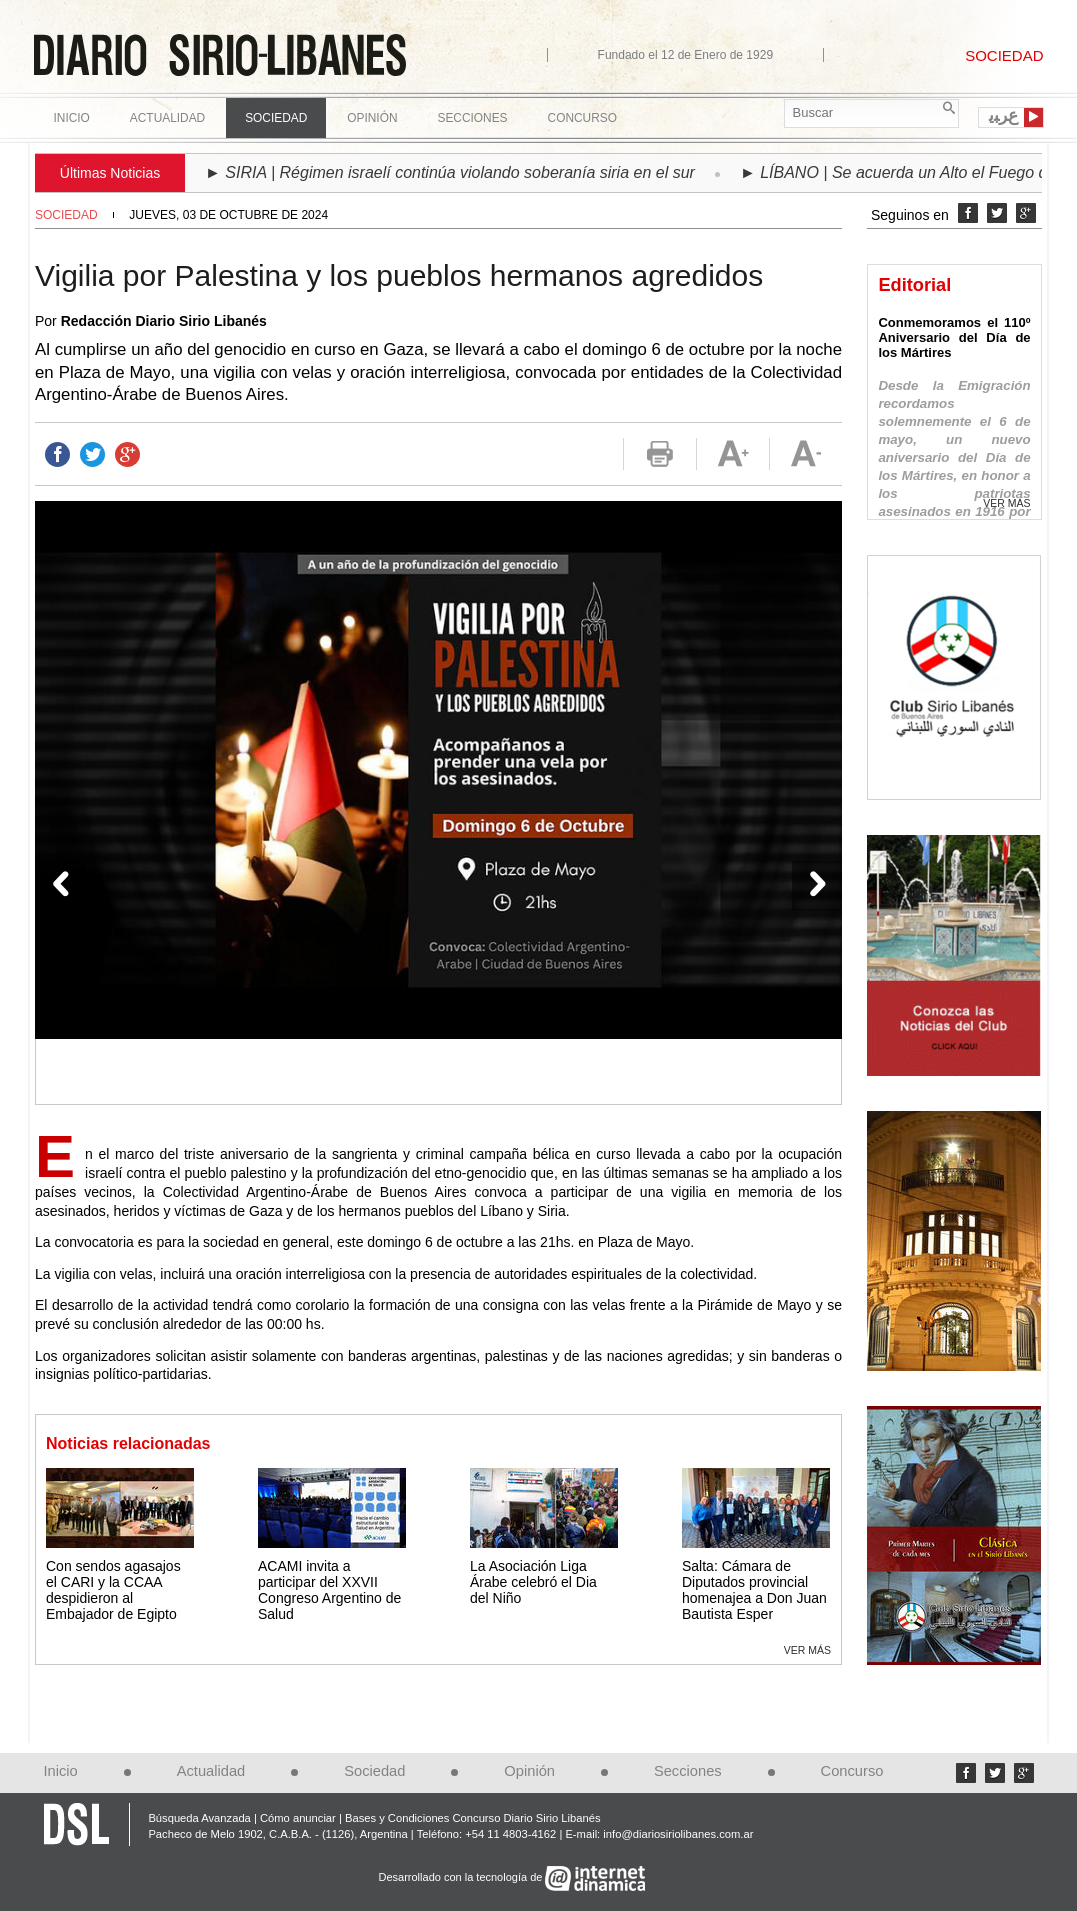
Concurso (582, 118)
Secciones (688, 1771)
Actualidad (211, 1771)
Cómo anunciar (298, 1818)
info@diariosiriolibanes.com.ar (678, 1834)
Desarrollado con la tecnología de (462, 1878)
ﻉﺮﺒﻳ (1003, 116)
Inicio (72, 118)
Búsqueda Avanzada (199, 1818)
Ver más (807, 1650)
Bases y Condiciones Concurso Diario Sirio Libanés (473, 1818)
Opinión (529, 1771)
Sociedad (66, 215)
